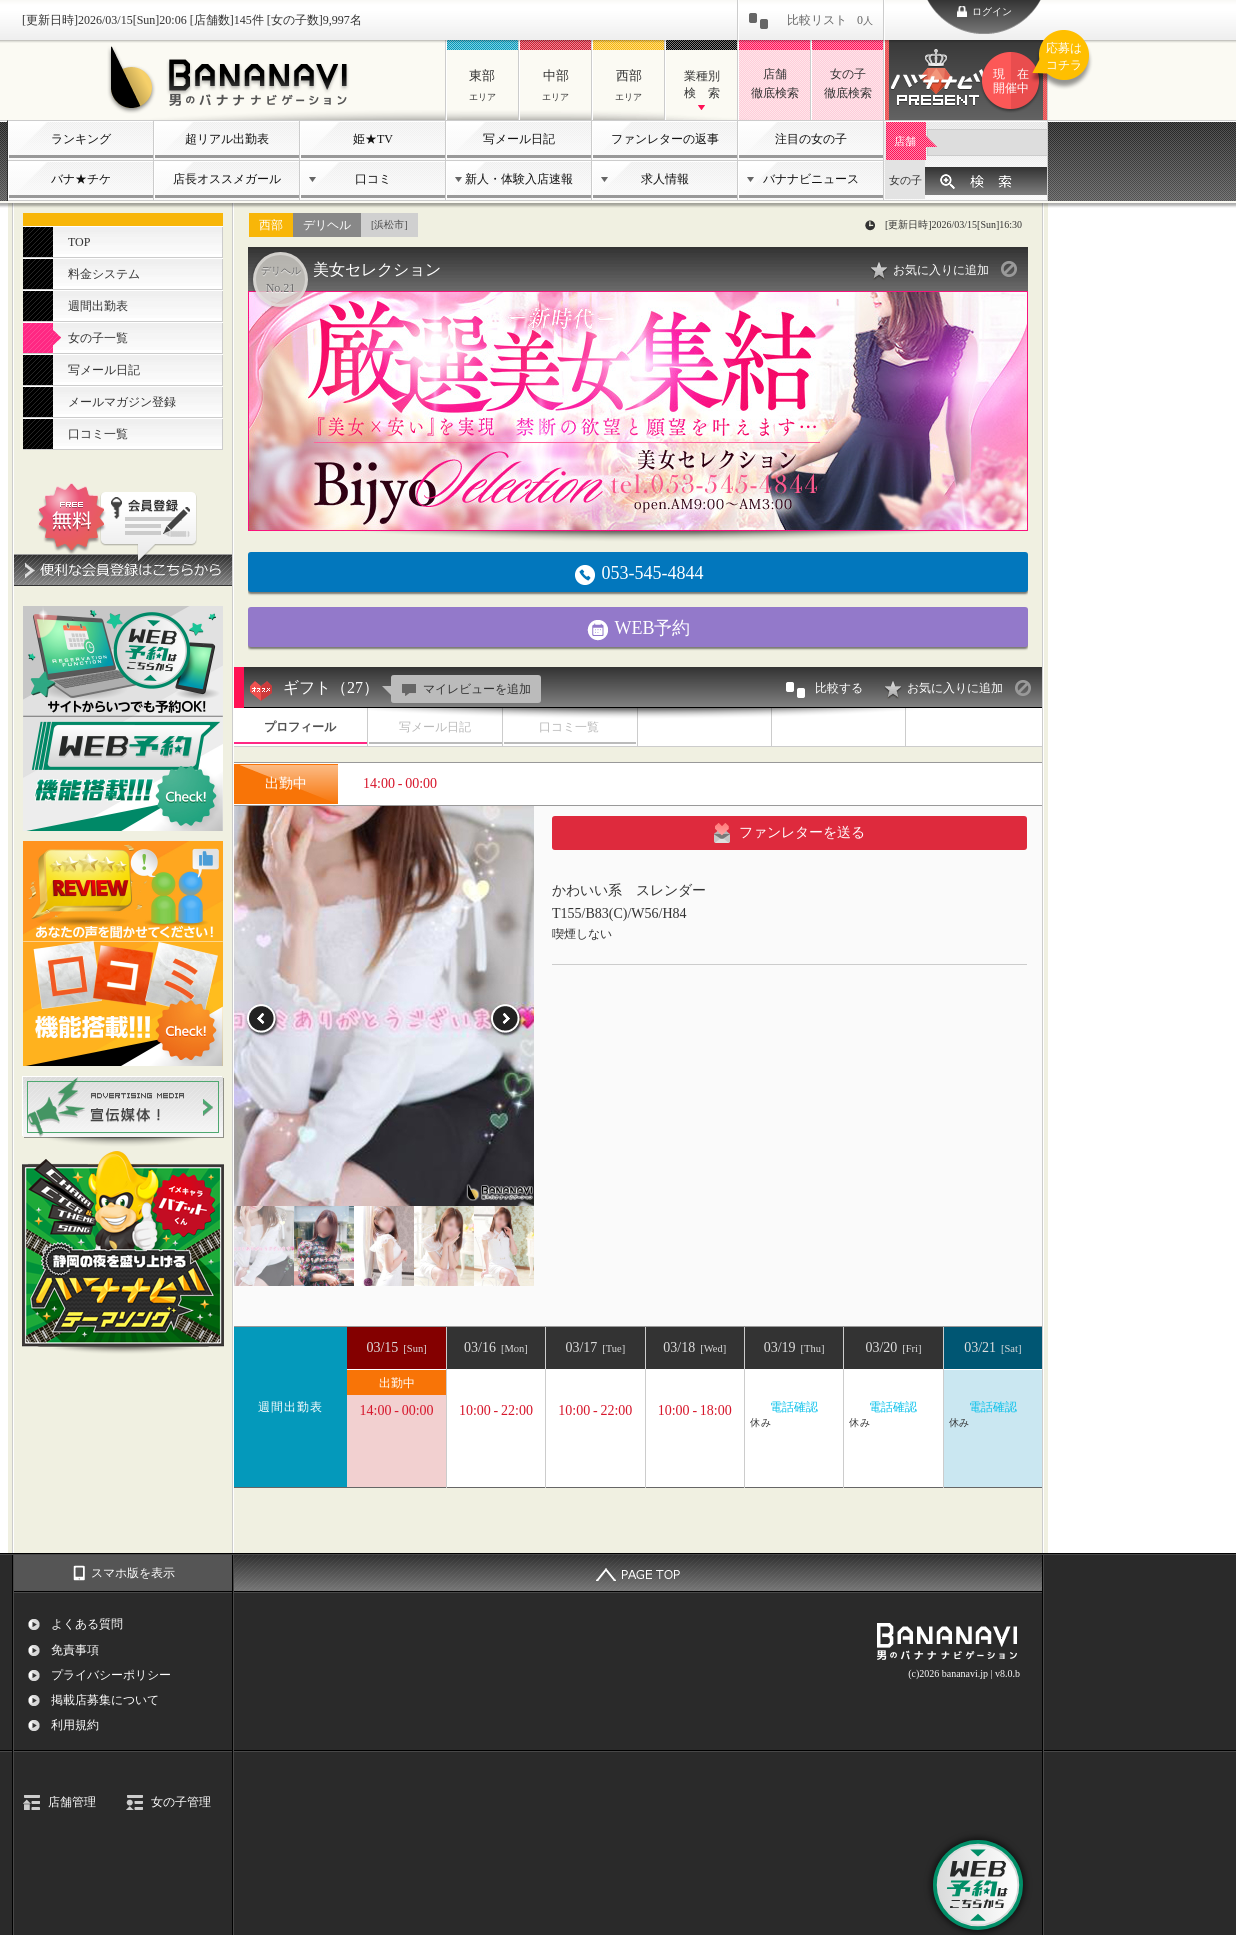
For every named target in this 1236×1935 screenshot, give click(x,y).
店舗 (905, 141)
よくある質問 (87, 1624)
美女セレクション (377, 269)
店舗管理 (72, 1802)
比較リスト (830, 20)
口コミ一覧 (98, 434)
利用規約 (75, 1725)
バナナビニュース (811, 179)
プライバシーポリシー (111, 1675)
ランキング (81, 139)
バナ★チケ (81, 179)
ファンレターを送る (789, 833)
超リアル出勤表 (227, 139)
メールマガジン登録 (122, 402)
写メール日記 (519, 139)
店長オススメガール (227, 179)
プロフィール (300, 727)
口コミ (373, 179)
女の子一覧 (98, 338)
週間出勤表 (98, 306)
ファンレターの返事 (665, 139)
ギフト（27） (331, 687)
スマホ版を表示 (133, 1573)
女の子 (905, 180)
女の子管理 (181, 1802)
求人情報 (665, 179)
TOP (79, 242)
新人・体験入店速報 (519, 179)
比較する (823, 690)
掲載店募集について (105, 1700)
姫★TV (373, 139)
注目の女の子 (811, 139)
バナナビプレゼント (1014, 81)
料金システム (104, 274)
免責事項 (75, 1650)
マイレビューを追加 (464, 689)
